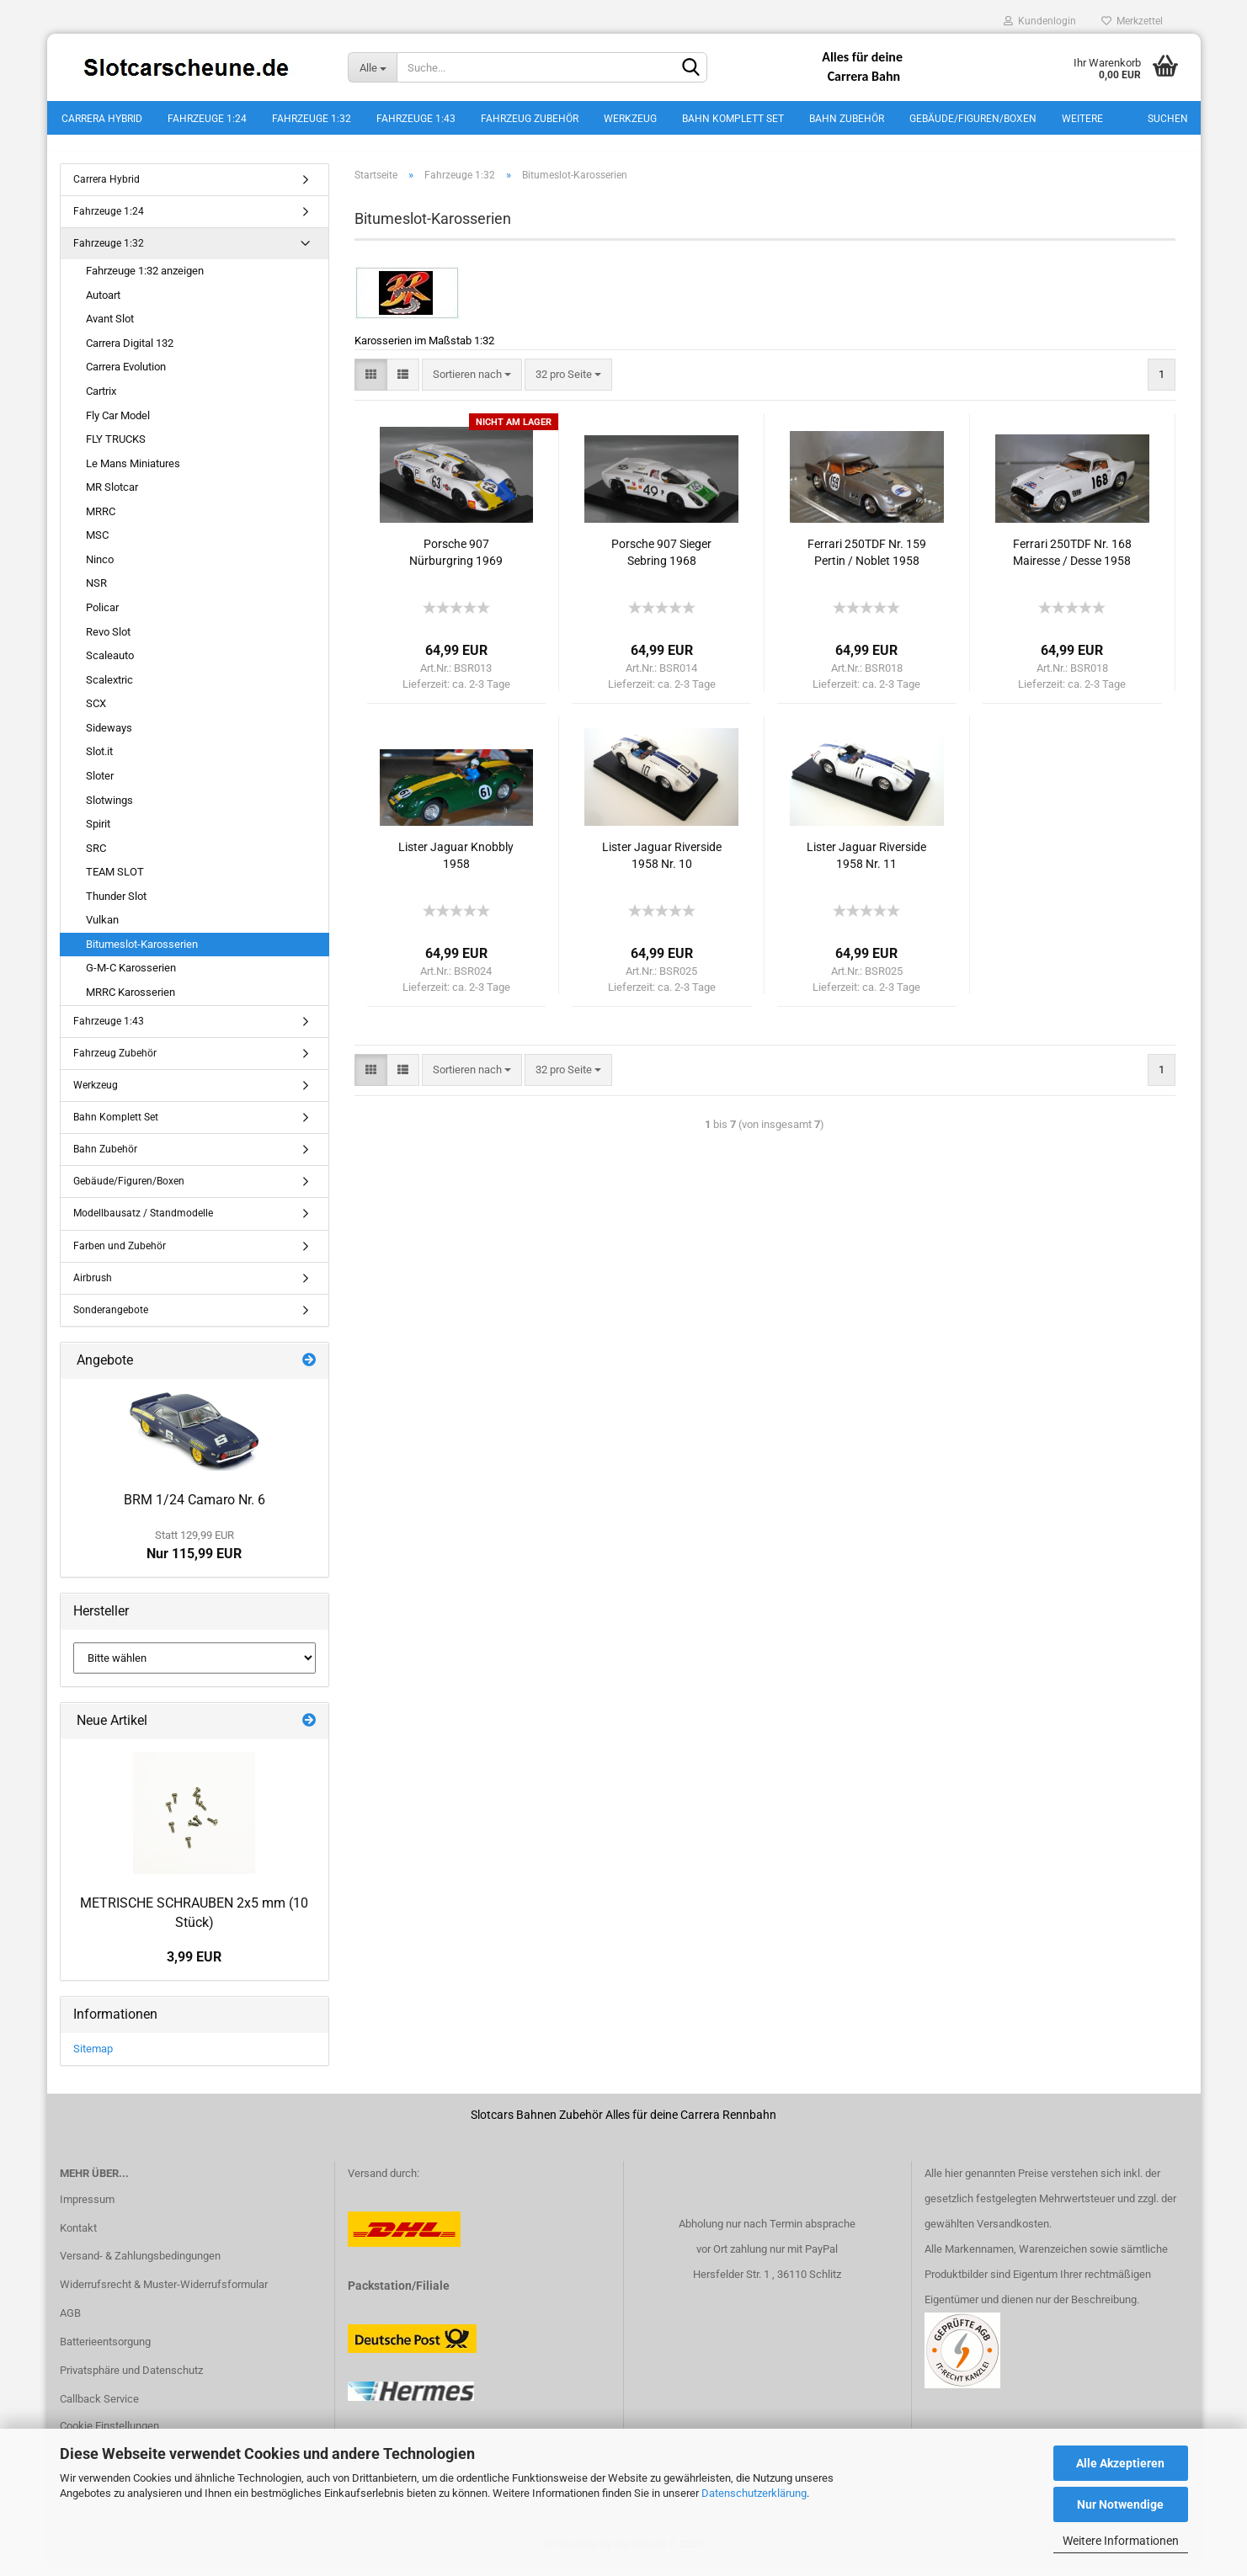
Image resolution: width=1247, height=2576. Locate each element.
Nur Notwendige (1120, 2504)
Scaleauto (110, 664)
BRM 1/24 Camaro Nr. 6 (194, 1509)
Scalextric (109, 689)
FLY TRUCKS (116, 448)
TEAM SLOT (115, 881)
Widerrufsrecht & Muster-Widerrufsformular (164, 2294)
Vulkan (102, 929)
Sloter (100, 785)
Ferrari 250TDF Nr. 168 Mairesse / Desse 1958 (1072, 561)
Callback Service (99, 2408)
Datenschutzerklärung (754, 2493)
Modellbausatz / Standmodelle (143, 1223)
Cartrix (101, 400)
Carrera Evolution (126, 376)
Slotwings (109, 809)
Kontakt (78, 2237)
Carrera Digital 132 (129, 352)
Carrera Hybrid (101, 119)
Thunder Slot (116, 905)
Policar (102, 616)
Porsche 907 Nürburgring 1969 (456, 561)
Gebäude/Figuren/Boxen (973, 119)
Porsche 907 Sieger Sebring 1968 (661, 561)
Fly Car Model (118, 424)
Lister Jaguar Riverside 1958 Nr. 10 (662, 864)
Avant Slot (110, 328)
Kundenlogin (1040, 21)
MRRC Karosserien (130, 1001)
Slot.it (99, 761)
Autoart (103, 304)
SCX (96, 713)
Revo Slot (108, 641)
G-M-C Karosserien (131, 977)
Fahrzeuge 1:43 (416, 119)
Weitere (1082, 119)
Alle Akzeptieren (1120, 2463)
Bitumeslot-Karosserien (142, 953)
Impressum (87, 2208)
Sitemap (93, 2058)
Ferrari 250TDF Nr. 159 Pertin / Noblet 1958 (866, 561)
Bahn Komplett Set (733, 119)
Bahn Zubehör (846, 119)
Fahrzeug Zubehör (529, 119)
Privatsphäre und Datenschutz (131, 2379)
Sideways (109, 737)
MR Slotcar (112, 496)
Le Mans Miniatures (133, 472)
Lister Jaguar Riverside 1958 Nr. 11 (866, 864)
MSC (97, 545)
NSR (96, 593)
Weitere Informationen (1121, 2540)
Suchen (1168, 119)
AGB (70, 2323)
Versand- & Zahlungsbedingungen (140, 2265)
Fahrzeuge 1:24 (207, 119)
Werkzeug (630, 119)
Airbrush (92, 1287)
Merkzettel (1132, 21)
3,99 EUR (194, 1966)
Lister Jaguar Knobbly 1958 (456, 864)
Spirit (98, 833)
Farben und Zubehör (119, 1255)
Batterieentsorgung (105, 2350)
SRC (96, 857)
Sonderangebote (110, 1319)
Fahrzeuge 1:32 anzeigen (145, 280)
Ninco (100, 568)
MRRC (100, 520)
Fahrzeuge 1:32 (311, 119)
